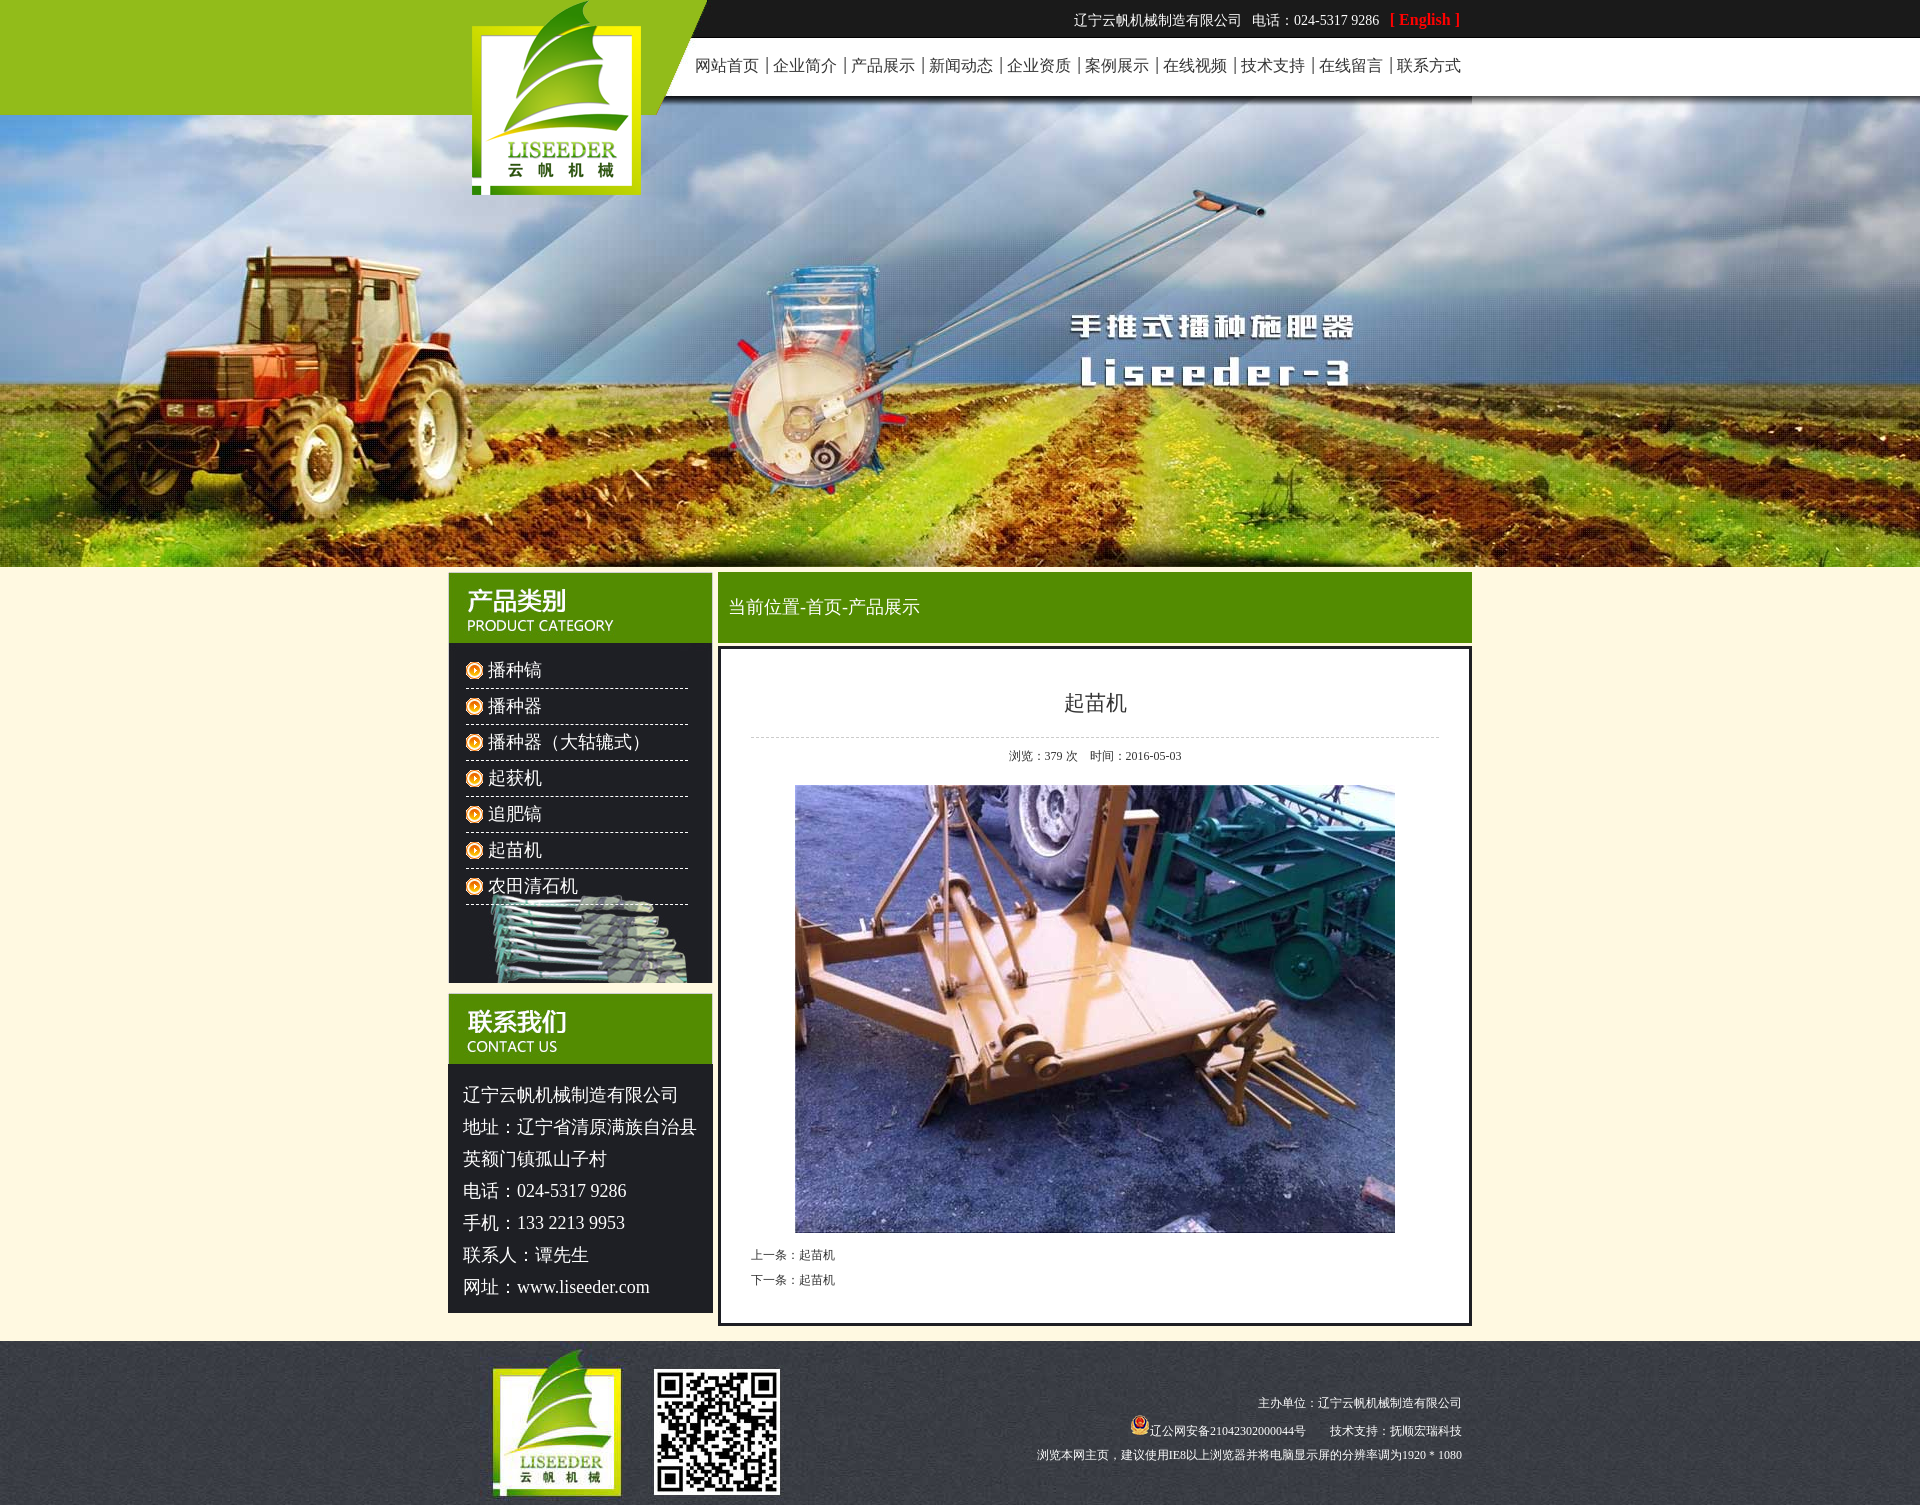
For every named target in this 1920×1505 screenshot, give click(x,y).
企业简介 (805, 65)
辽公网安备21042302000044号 (1218, 1431)
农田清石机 (533, 886)
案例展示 (1117, 65)
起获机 (515, 778)
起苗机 (515, 850)
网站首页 (727, 65)
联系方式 (1429, 65)
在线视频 (1195, 65)
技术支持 (1273, 65)
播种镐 (515, 670)
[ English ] (1425, 19)
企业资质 (1039, 65)
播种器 (515, 706)
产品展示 (883, 65)
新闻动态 (961, 65)
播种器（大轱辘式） (569, 742)
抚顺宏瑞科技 (1426, 1431)
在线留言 (1351, 65)
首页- (827, 607)
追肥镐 (515, 814)
